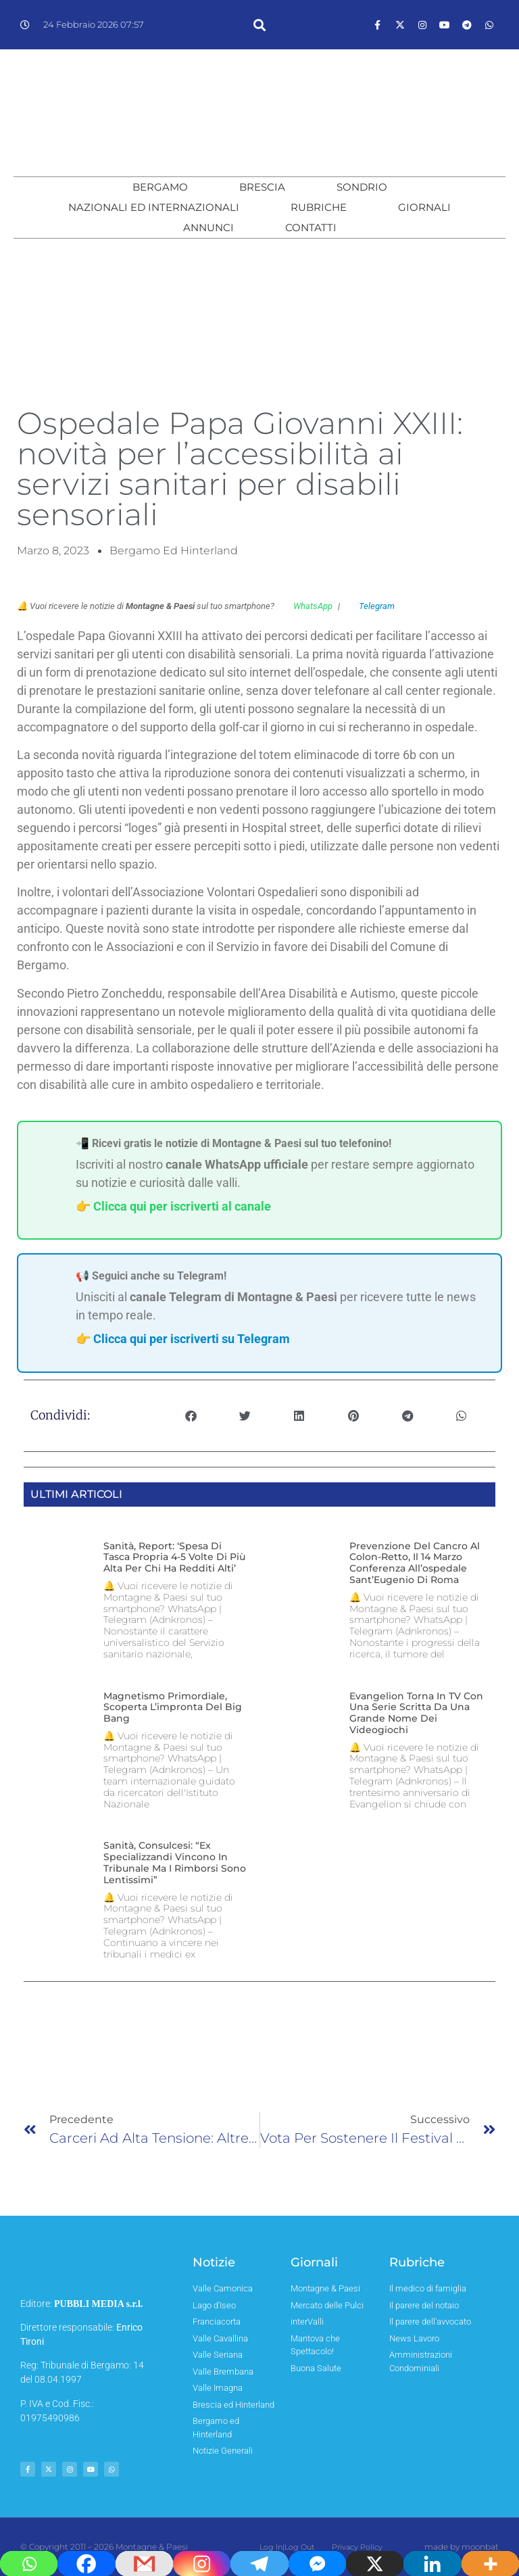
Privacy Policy (351, 2547)
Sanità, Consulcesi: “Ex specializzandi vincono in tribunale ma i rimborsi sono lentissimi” (174, 1862)
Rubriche (319, 207)
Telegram (370, 606)
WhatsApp (306, 606)
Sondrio (362, 186)
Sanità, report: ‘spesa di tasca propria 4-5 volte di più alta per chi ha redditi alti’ (174, 1557)
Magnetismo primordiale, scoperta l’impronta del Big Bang (172, 1707)
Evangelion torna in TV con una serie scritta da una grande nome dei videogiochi (416, 1713)
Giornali (424, 207)
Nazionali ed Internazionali (153, 207)
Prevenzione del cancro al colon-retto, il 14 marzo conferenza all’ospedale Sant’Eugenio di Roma (414, 1563)
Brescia (262, 186)
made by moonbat (461, 2547)
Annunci (208, 227)
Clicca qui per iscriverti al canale (182, 1206)
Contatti (311, 227)
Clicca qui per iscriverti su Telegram (191, 1339)
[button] (259, 25)
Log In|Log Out (292, 2547)
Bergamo (160, 186)
